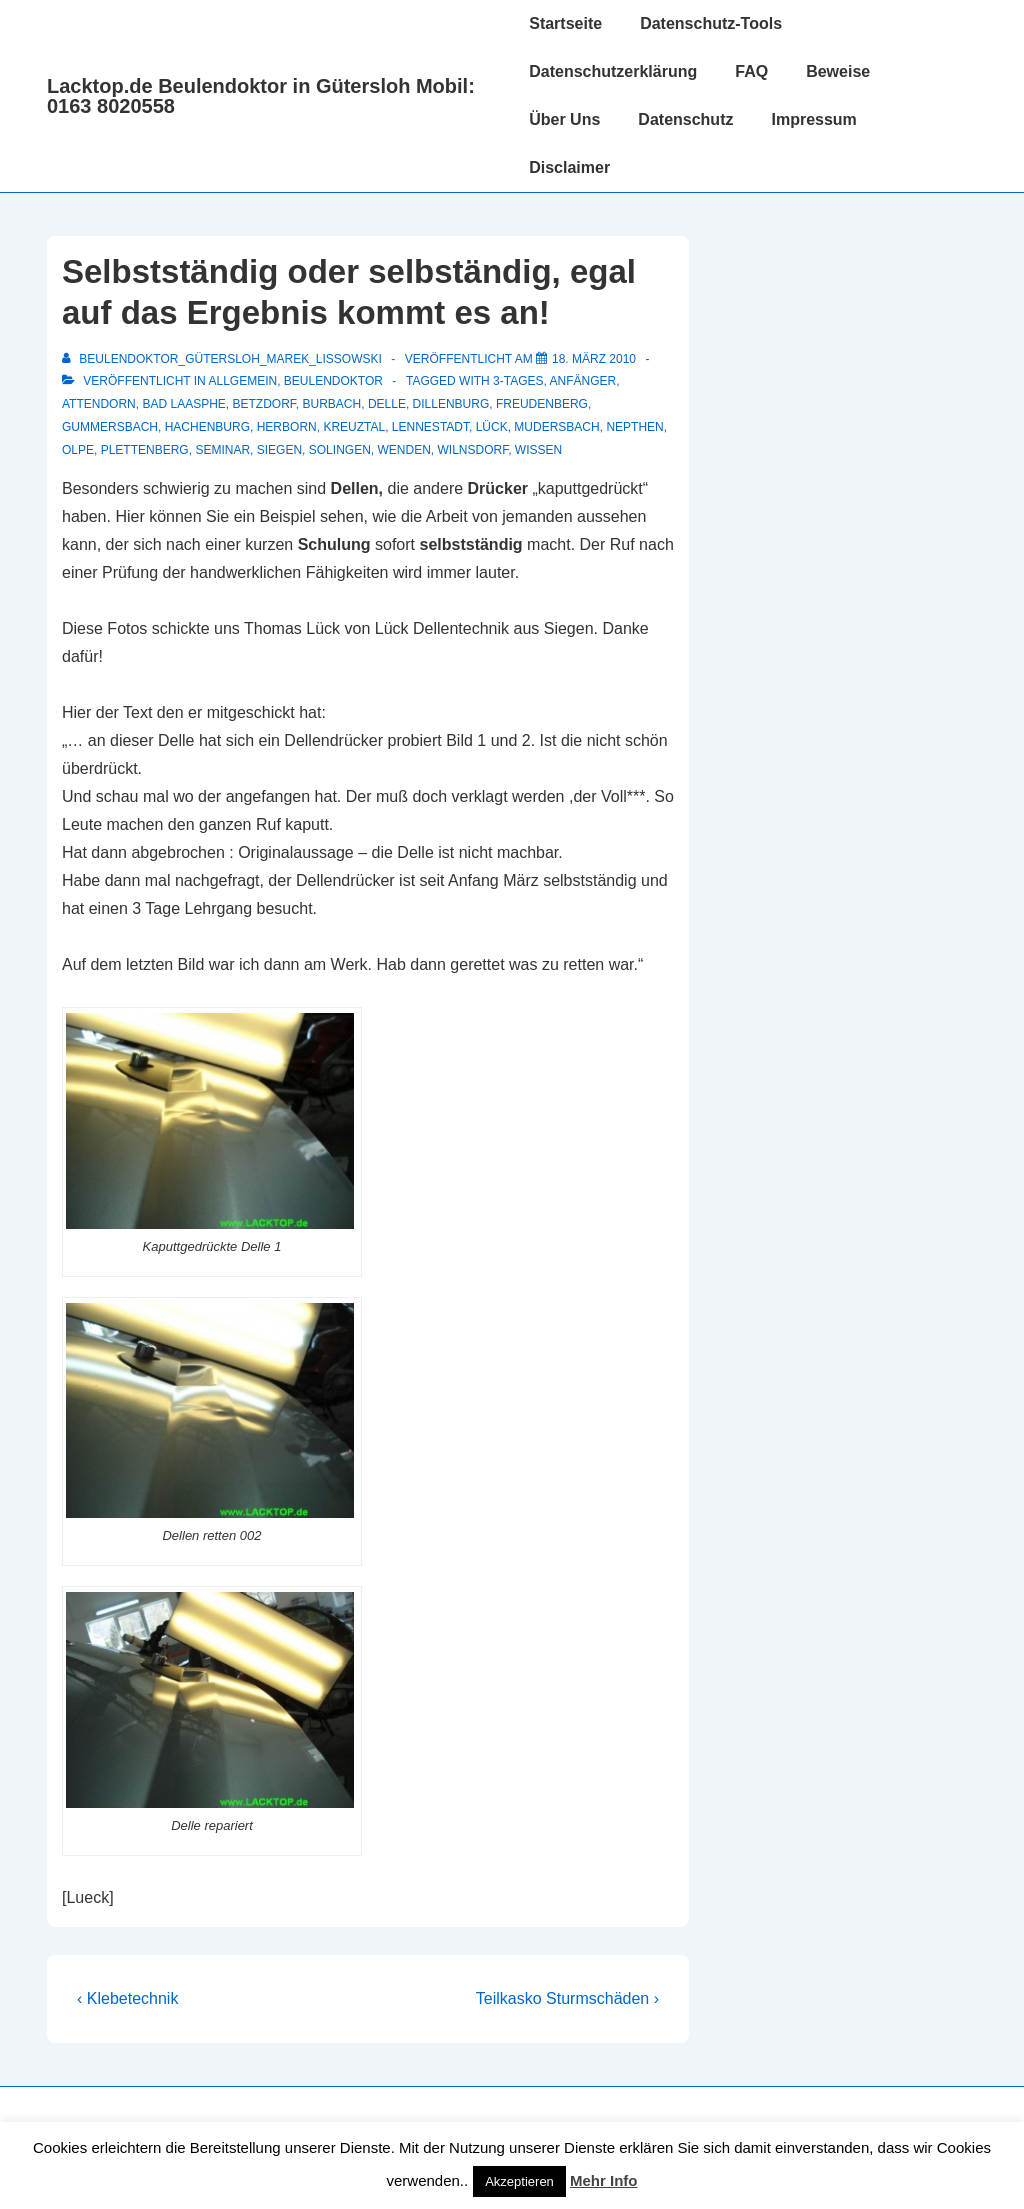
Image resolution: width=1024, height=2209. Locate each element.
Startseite (565, 23)
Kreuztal (354, 427)
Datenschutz (685, 119)
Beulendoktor (333, 381)
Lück (492, 427)
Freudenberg (542, 404)
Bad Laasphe (183, 404)
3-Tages (518, 381)
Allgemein (242, 381)
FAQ (751, 71)
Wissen (538, 450)
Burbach (332, 404)
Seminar (222, 450)
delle (387, 404)
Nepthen (634, 427)
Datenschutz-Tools (711, 23)
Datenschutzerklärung (613, 71)
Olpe (78, 450)
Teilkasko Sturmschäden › (567, 1998)
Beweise (838, 71)
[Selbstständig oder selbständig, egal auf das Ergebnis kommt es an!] (594, 359)
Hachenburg (207, 427)
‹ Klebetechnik (127, 1998)
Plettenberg (145, 450)
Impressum (813, 119)
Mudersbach (556, 427)
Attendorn (99, 404)
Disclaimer (569, 167)
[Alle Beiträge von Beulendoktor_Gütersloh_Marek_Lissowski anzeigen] (223, 359)
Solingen (340, 450)
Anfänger (583, 381)
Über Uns (564, 119)
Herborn (287, 427)
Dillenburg (451, 404)
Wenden (403, 450)
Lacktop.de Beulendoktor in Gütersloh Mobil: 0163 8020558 (261, 96)
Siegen (279, 450)
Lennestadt (430, 427)
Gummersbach (110, 427)
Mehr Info (604, 2180)
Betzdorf (264, 404)
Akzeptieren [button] (519, 2181)
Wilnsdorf (472, 450)
